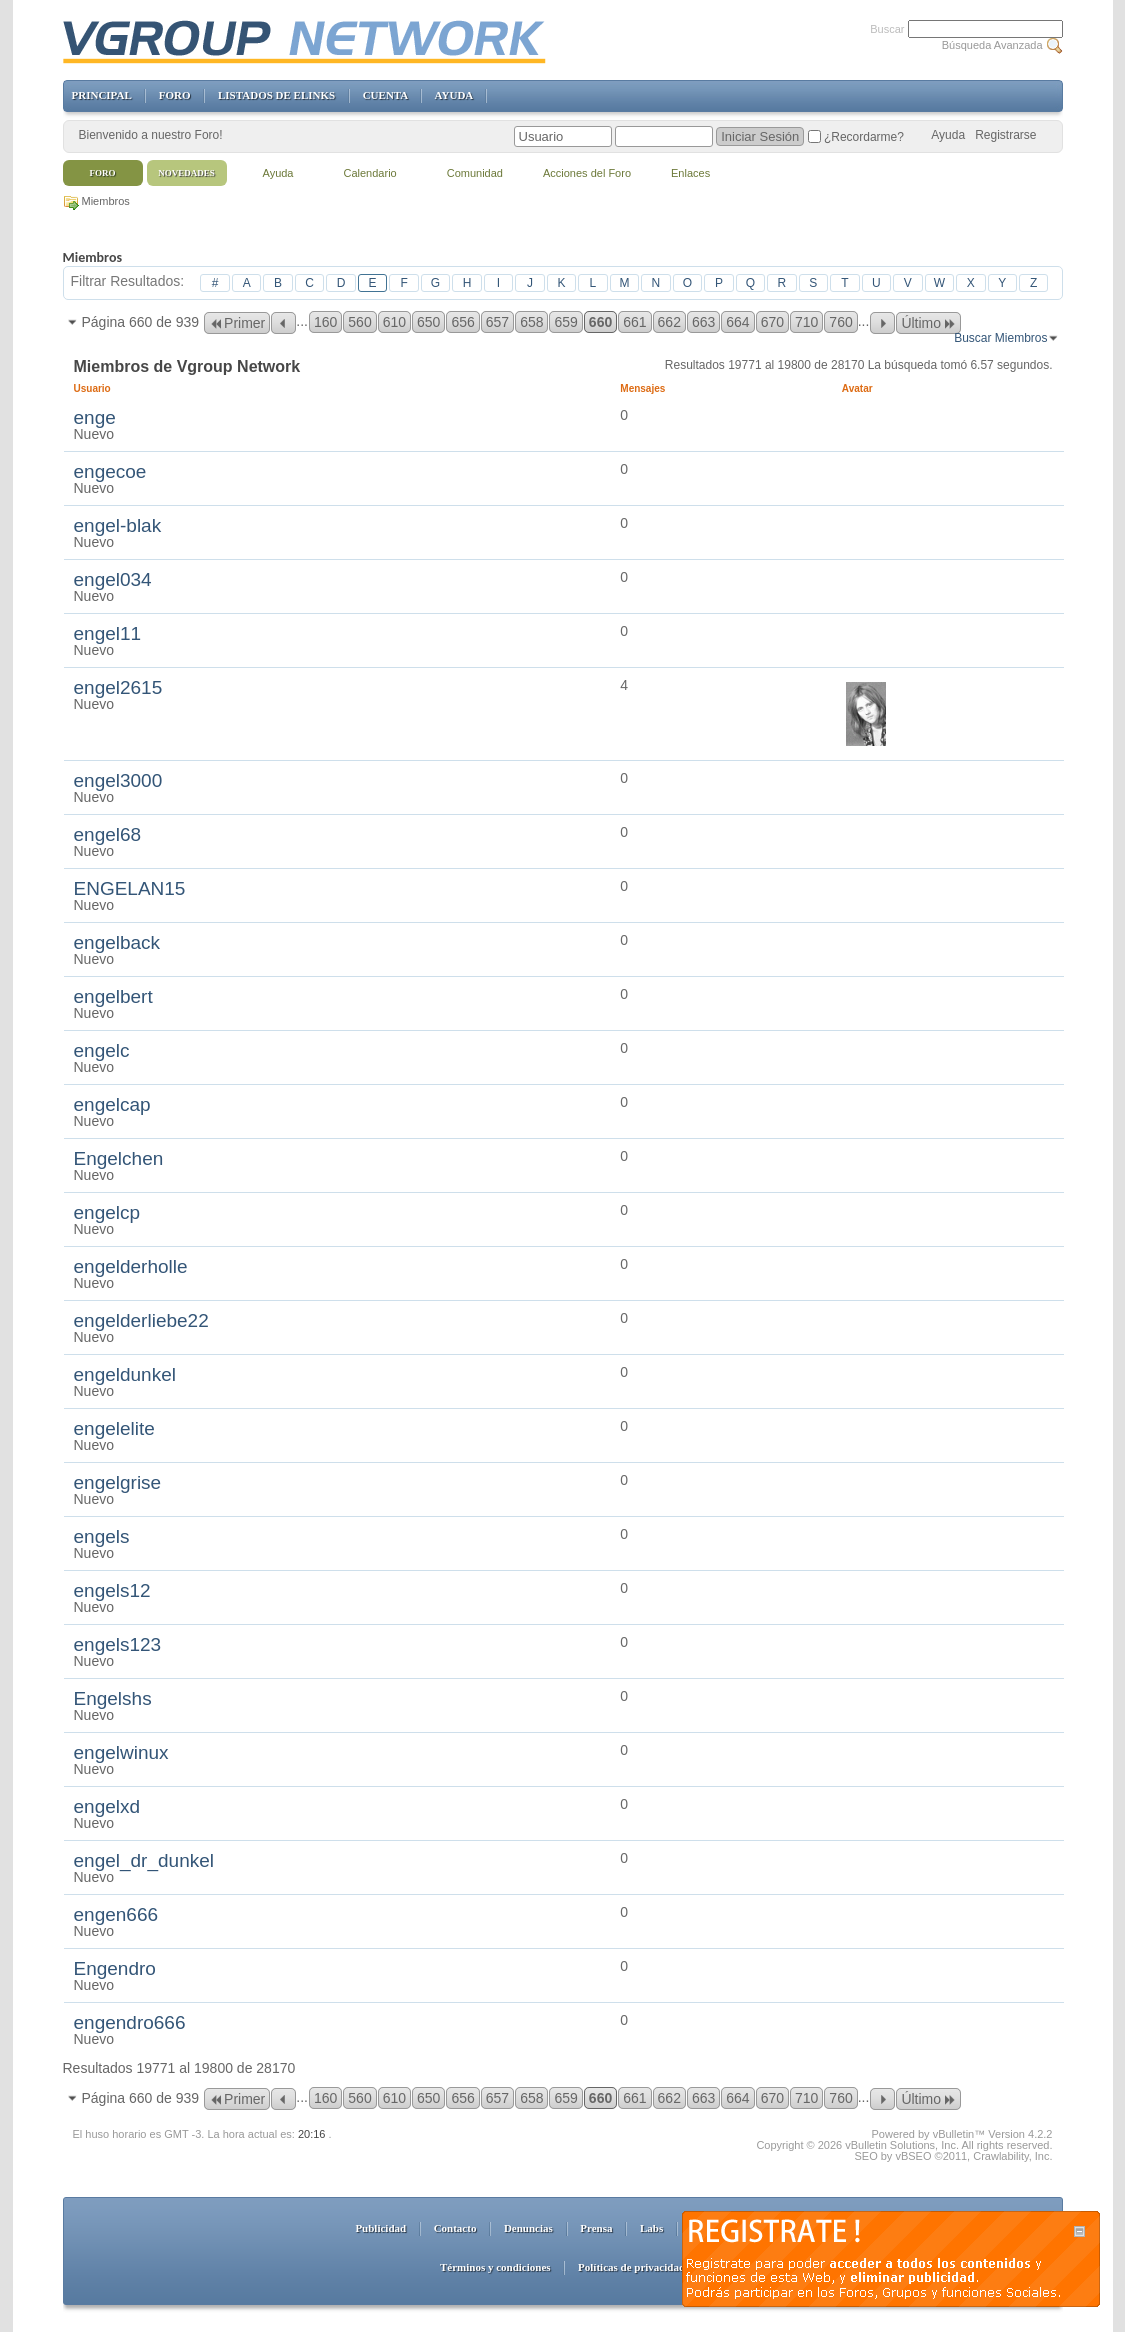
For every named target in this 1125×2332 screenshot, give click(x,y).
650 (428, 322)
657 (497, 322)
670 (772, 322)
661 (634, 322)
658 (531, 322)
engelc (102, 1050)
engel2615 (118, 687)
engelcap (112, 1104)
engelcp (107, 1212)
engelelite (114, 1428)
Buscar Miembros (1000, 338)
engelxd (107, 1806)
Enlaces (690, 173)
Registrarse (1005, 135)
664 (737, 322)
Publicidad (380, 2228)
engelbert (113, 996)
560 (359, 322)
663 (703, 322)
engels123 (118, 1644)
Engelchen (119, 1158)
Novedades (186, 173)
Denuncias (528, 2228)
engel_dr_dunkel (144, 1860)
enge (95, 417)
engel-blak (118, 525)
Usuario (100, 388)
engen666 (116, 1914)
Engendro (115, 1968)
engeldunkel (125, 1374)
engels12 (112, 1590)
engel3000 (118, 780)
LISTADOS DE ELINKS (276, 95)
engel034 (113, 579)
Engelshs (113, 1698)
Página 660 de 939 (141, 322)
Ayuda (948, 135)
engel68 (108, 834)
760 (840, 322)
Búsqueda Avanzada (992, 45)
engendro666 (130, 2022)
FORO (175, 95)
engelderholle (131, 1266)
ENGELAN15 (130, 888)
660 (600, 322)
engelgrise (118, 1482)
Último (928, 323)
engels (102, 1536)
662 (669, 322)
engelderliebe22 (141, 1320)
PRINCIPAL (102, 95)
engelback (117, 942)
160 (325, 322)
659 (565, 322)
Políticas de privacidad (631, 2267)
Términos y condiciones (495, 2267)
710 (806, 322)
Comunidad (475, 173)
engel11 (108, 633)
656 (462, 322)
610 (394, 322)
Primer (237, 323)
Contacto (455, 2228)
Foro (103, 173)
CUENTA (385, 95)
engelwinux (121, 1752)
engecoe (110, 471)
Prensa (596, 2228)
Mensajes (642, 388)
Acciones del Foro (587, 173)
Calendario (370, 173)
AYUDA (454, 95)
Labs (651, 2228)
